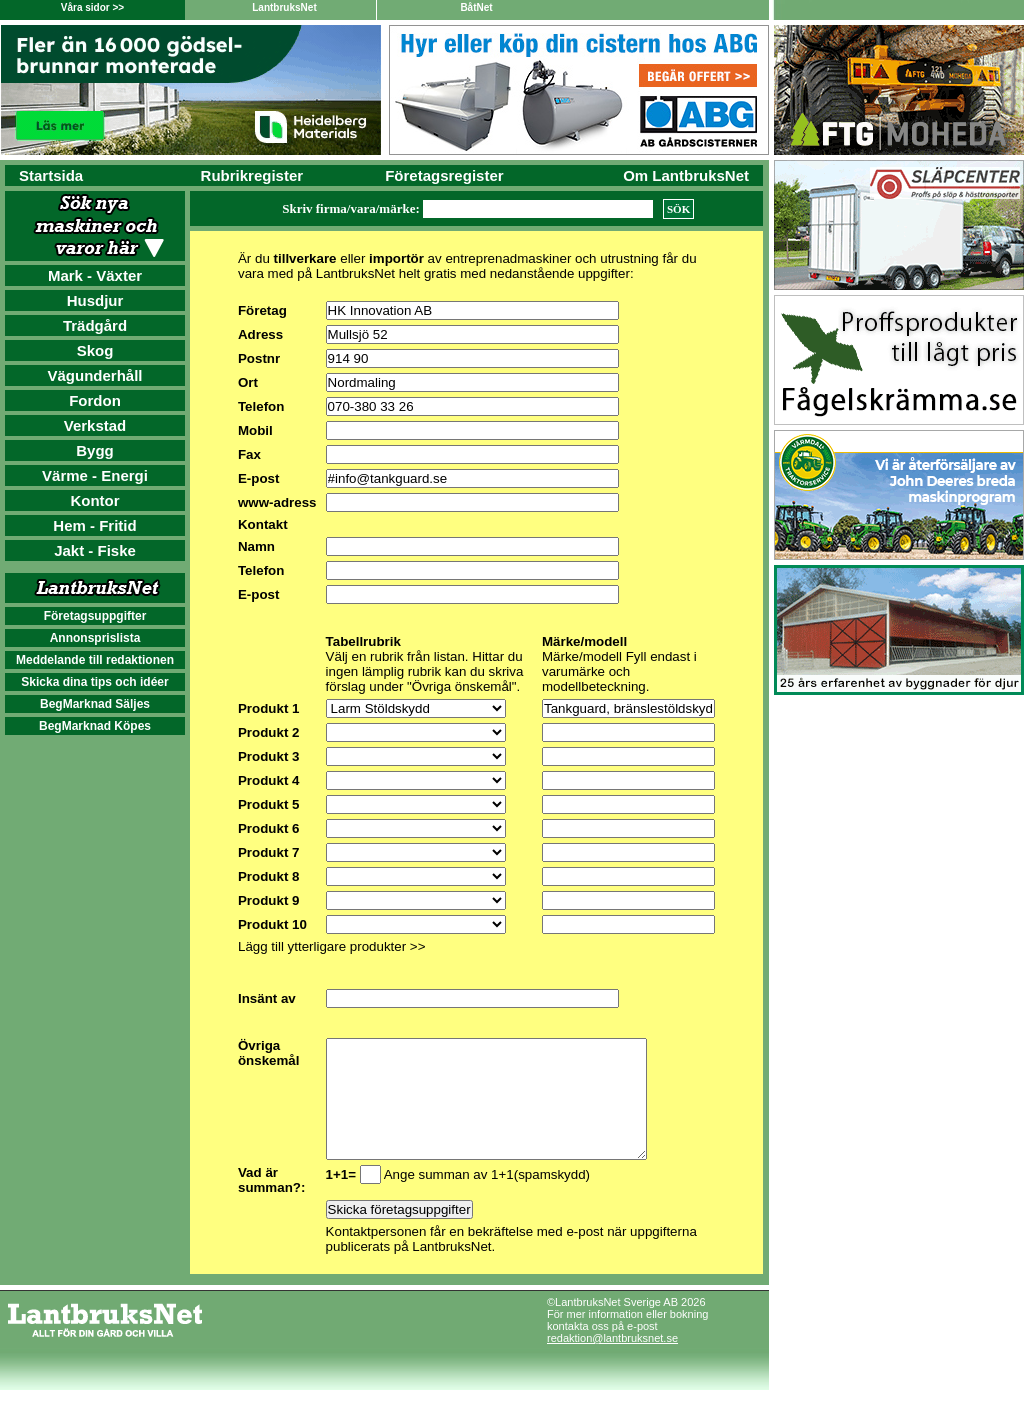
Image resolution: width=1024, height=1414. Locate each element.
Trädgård (95, 325)
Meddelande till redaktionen (95, 660)
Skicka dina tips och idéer (94, 682)
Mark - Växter (95, 275)
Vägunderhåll (94, 375)
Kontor (94, 500)
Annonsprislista (95, 638)
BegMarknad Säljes (95, 704)
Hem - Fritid (94, 525)
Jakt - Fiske (95, 550)
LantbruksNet (284, 7)
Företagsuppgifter (95, 616)
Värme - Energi (95, 475)
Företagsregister (444, 175)
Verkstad (95, 425)
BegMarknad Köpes (95, 726)
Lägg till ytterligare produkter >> (331, 946)
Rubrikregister (252, 175)
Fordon (95, 400)
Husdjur (95, 300)
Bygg (95, 450)
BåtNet (476, 7)
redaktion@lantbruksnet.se (612, 1362)
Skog (95, 350)
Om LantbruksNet (686, 175)
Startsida (51, 175)
